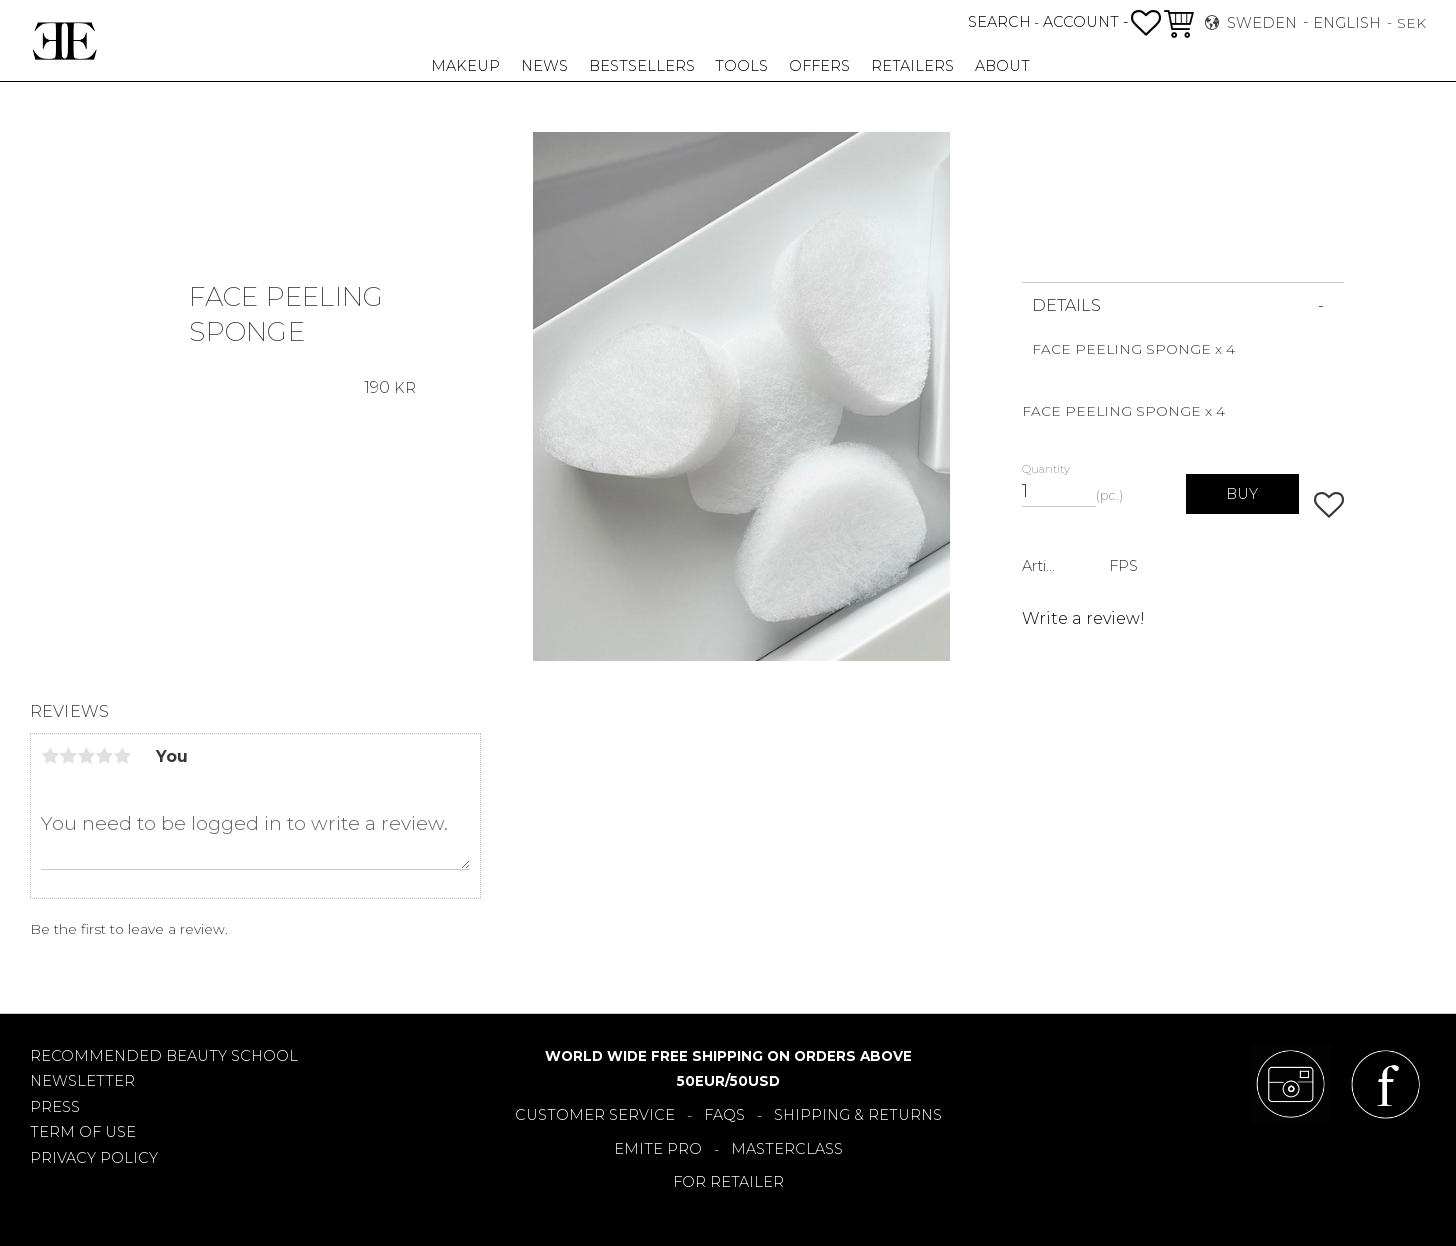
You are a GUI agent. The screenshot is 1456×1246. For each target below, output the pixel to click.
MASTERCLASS (787, 1149)
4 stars (104, 756)
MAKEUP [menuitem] (465, 66)
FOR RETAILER (728, 1182)
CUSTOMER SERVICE (595, 1115)
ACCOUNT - (1085, 22)
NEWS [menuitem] (544, 66)
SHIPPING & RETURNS (858, 1115)
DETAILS (1066, 305)
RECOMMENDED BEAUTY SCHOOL (164, 1056)
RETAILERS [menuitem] (912, 66)
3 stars (86, 756)
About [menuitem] (1002, 66)
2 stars (68, 756)
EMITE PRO (658, 1149)
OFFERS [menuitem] (819, 66)
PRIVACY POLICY (94, 1158)
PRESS (55, 1107)
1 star (50, 756)
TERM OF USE (83, 1132)
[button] (1146, 23)
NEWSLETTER (82, 1081)
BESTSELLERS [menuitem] (642, 66)
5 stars (122, 756)
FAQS (724, 1115)
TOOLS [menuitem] (741, 66)
